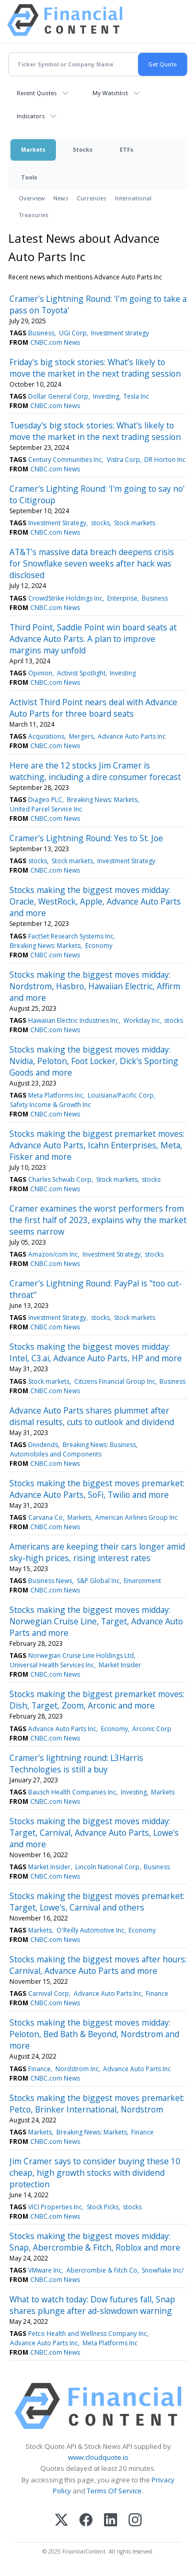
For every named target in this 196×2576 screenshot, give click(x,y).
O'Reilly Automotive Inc (90, 1930)
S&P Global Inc (98, 1580)
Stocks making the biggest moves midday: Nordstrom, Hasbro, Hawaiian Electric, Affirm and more (94, 986)
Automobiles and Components (55, 1454)
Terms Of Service (114, 2490)
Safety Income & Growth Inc (50, 1104)
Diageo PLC (45, 799)
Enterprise (122, 598)
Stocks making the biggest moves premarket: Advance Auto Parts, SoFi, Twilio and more (97, 1488)
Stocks (83, 149)
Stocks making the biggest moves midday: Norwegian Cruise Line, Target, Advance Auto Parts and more (96, 1621)
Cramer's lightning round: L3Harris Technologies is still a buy (76, 1763)
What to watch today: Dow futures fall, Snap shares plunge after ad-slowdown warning (92, 2305)
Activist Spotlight (81, 673)
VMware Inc (45, 2270)
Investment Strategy (57, 522)
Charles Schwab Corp (59, 1179)
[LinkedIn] (110, 2521)
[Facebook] (86, 2521)
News (60, 198)
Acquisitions (46, 736)
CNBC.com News (55, 342)
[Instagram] (135, 2521)
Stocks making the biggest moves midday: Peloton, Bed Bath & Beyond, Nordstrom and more (94, 2034)
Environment (142, 1580)
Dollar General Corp (58, 396)
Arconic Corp (151, 1728)
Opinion (40, 673)
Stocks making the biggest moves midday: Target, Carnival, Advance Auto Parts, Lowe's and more (94, 1832)
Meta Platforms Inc (55, 1095)
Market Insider (120, 1664)
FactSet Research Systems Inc (70, 936)
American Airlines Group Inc (136, 1517)
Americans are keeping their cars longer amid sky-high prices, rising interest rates (97, 1552)
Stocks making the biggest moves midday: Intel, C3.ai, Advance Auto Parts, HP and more (95, 1352)
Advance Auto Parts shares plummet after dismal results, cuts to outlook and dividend (91, 1416)
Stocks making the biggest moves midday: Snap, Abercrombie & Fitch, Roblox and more (94, 2241)
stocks (100, 522)
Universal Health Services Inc (52, 1664)
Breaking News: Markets (102, 799)
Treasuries (34, 215)
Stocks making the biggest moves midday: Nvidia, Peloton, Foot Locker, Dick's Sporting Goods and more (93, 1061)
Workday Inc (141, 1020)
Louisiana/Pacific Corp (121, 1095)
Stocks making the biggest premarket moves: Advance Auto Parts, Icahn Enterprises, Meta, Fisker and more (97, 1145)
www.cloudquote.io (98, 2457)
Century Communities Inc (65, 459)
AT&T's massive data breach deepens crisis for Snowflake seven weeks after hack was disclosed (91, 563)
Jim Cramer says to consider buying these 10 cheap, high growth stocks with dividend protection (94, 2172)
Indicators (31, 116)
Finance (157, 1993)
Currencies (92, 198)
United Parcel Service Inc (46, 809)
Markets (33, 149)
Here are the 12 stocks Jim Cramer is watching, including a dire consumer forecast (95, 771)
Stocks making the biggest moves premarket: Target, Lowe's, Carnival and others (97, 1901)
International (133, 198)
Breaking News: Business (99, 1444)
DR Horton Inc (165, 459)
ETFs (126, 149)
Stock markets (134, 522)
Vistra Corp (123, 459)
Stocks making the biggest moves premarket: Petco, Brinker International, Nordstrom (97, 2103)
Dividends (43, 1444)
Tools (29, 177)
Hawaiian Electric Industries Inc (73, 1020)
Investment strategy (120, 333)
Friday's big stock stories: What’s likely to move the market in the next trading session (95, 367)
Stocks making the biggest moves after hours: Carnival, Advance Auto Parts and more (98, 1964)
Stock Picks (103, 2206)
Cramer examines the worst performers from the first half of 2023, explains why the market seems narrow (98, 1220)
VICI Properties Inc (55, 2206)
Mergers (81, 736)
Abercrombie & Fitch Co (101, 2270)
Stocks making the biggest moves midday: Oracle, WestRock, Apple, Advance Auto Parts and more (95, 901)
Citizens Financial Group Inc (114, 1381)
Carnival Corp (48, 1993)
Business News (50, 1580)
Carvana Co (45, 1517)
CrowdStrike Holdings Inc (65, 598)
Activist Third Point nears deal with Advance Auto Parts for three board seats (93, 707)
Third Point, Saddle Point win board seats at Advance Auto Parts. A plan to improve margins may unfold (93, 639)
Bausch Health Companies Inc (72, 1792)
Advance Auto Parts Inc (132, 736)
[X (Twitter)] (61, 2521)
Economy (98, 945)
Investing (106, 396)
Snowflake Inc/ (162, 2270)
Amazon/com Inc (53, 1254)
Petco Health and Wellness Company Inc (87, 2333)
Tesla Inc (136, 396)
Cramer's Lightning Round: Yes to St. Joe (86, 838)
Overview (32, 198)
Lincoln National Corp (107, 1866)
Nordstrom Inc (77, 2068)
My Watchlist (110, 93)
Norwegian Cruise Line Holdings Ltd (81, 1655)
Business (41, 333)
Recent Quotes (37, 93)
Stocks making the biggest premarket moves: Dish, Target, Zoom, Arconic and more (97, 1699)
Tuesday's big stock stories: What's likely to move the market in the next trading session (95, 431)
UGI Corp (73, 333)
